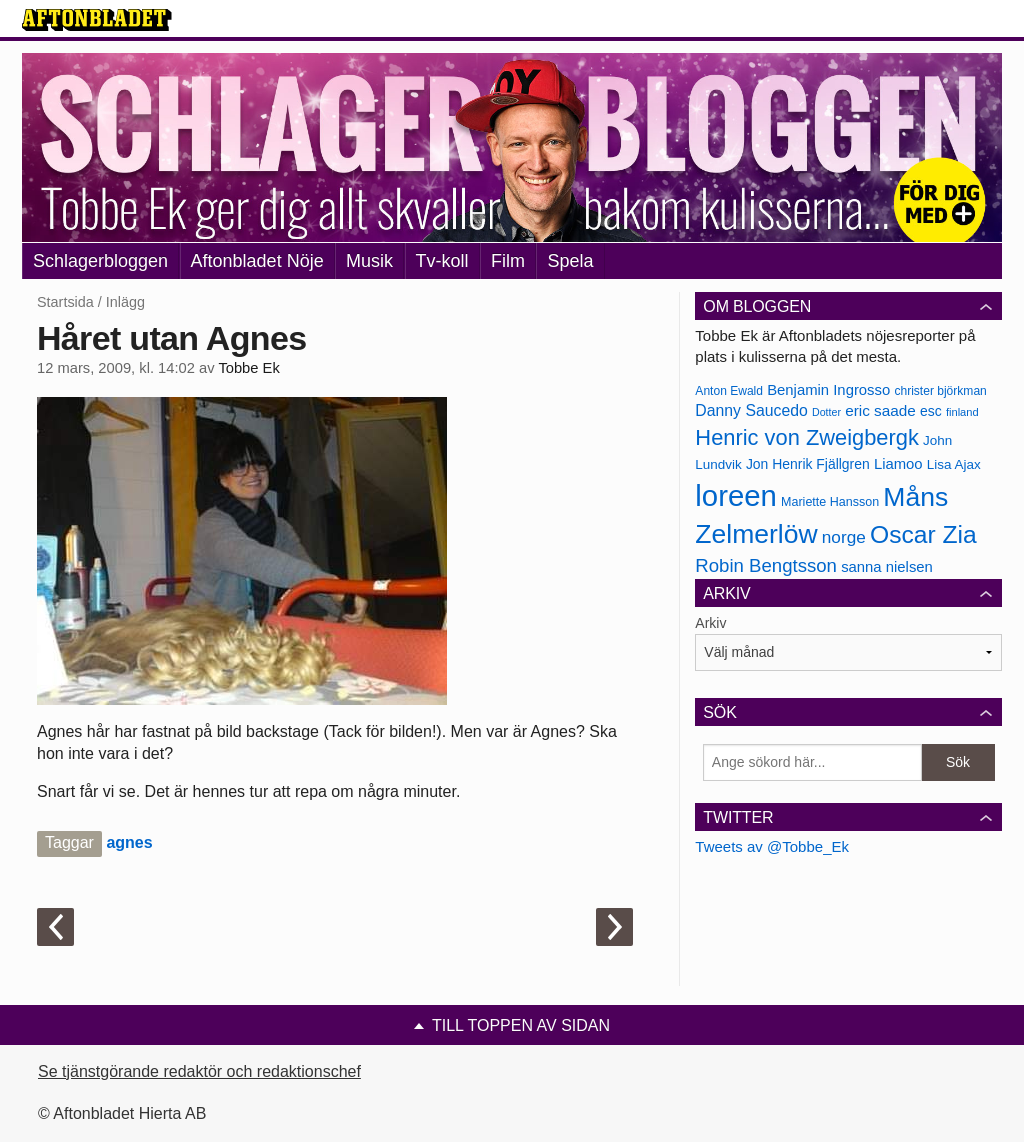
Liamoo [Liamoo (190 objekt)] (898, 464)
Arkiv (710, 623)
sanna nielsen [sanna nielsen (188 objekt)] (887, 567)
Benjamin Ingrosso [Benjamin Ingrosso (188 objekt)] (828, 390)
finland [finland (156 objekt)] (962, 412)
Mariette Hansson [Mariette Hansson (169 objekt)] (830, 502)
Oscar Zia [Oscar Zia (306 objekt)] (923, 534)
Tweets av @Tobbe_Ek (772, 846)
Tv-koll (442, 261)
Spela (570, 261)
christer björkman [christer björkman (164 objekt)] (940, 391)
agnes (129, 842)
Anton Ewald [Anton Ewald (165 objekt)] (729, 391)
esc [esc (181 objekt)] (931, 411)
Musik (369, 261)
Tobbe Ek (248, 368)
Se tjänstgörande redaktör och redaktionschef (199, 1071)
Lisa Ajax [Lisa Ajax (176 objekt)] (954, 464)
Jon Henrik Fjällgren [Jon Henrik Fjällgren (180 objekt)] (808, 464)
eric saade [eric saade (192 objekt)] (880, 410)
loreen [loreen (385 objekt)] (736, 495)
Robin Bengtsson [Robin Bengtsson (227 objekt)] (766, 565)
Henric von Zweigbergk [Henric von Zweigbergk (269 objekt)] (807, 437)
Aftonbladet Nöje (257, 261)
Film (508, 261)
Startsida (65, 302)
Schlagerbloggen (100, 261)
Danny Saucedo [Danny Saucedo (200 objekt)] (751, 410)
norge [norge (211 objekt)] (844, 537)
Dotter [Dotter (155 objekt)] (826, 412)
